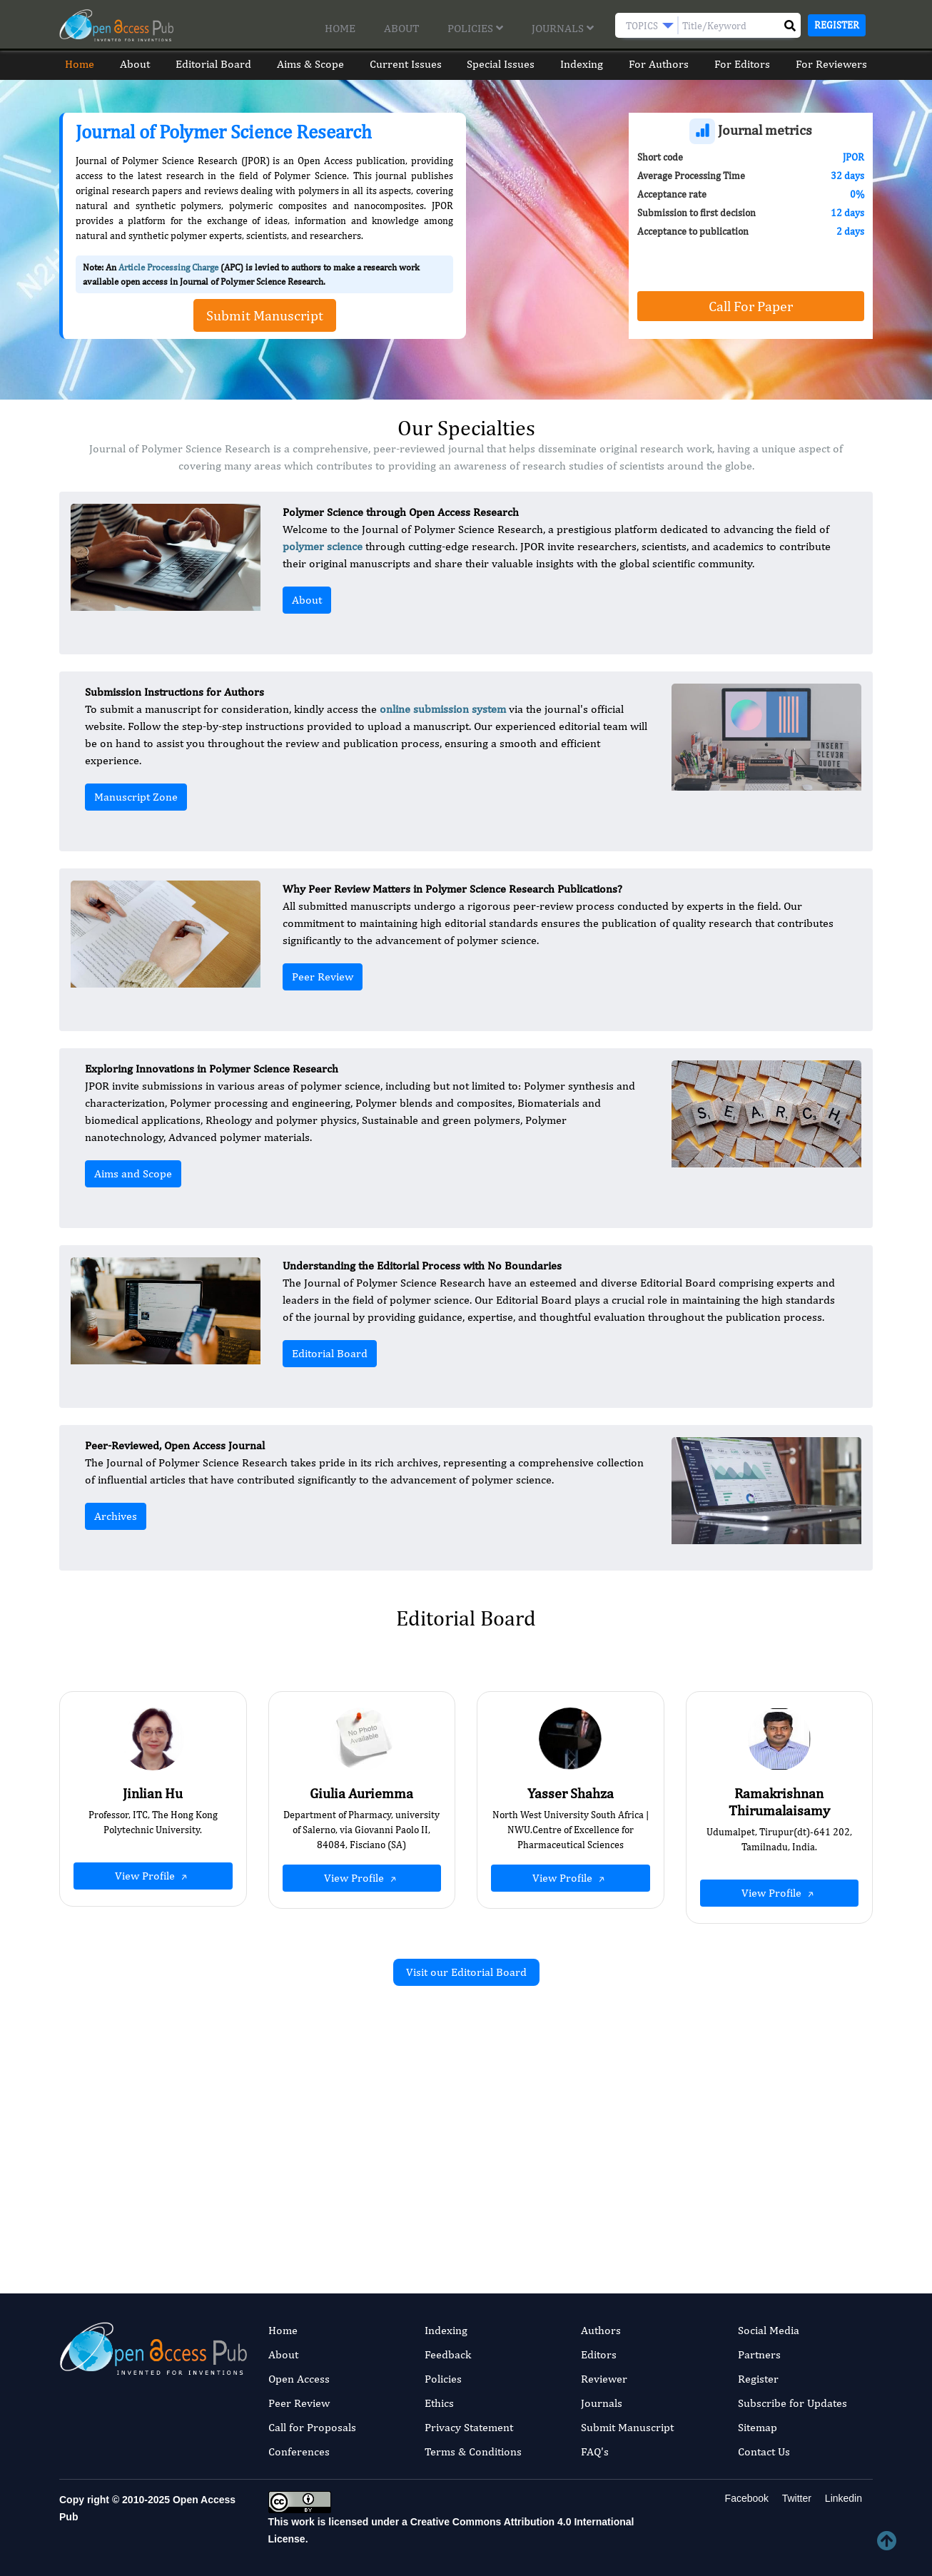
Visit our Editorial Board (466, 1972)
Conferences (299, 2451)
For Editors (746, 64)
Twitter (795, 2498)
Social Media (768, 2330)
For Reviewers (837, 64)
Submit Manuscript (627, 2427)
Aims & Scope (308, 64)
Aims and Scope (133, 1173)
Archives (115, 1516)
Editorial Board (210, 64)
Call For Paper (751, 306)
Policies (475, 28)
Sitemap (757, 2427)
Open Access (299, 2378)
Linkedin (842, 2498)
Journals (563, 28)
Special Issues (501, 64)
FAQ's (595, 2451)
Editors (599, 2354)
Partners (759, 2354)
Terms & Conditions (473, 2451)
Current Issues (405, 64)
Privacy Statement (469, 2427)
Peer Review (322, 976)
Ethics (439, 2403)
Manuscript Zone (136, 796)
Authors (601, 2330)
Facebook (745, 2498)
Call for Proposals (312, 2427)
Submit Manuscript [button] (264, 315)
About (401, 28)
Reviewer (604, 2378)
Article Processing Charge (168, 267)
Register (836, 25)
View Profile (153, 1876)
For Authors (662, 64)
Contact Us (764, 2451)
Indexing (583, 64)
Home (340, 28)
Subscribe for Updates (792, 2403)
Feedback (448, 2354)
